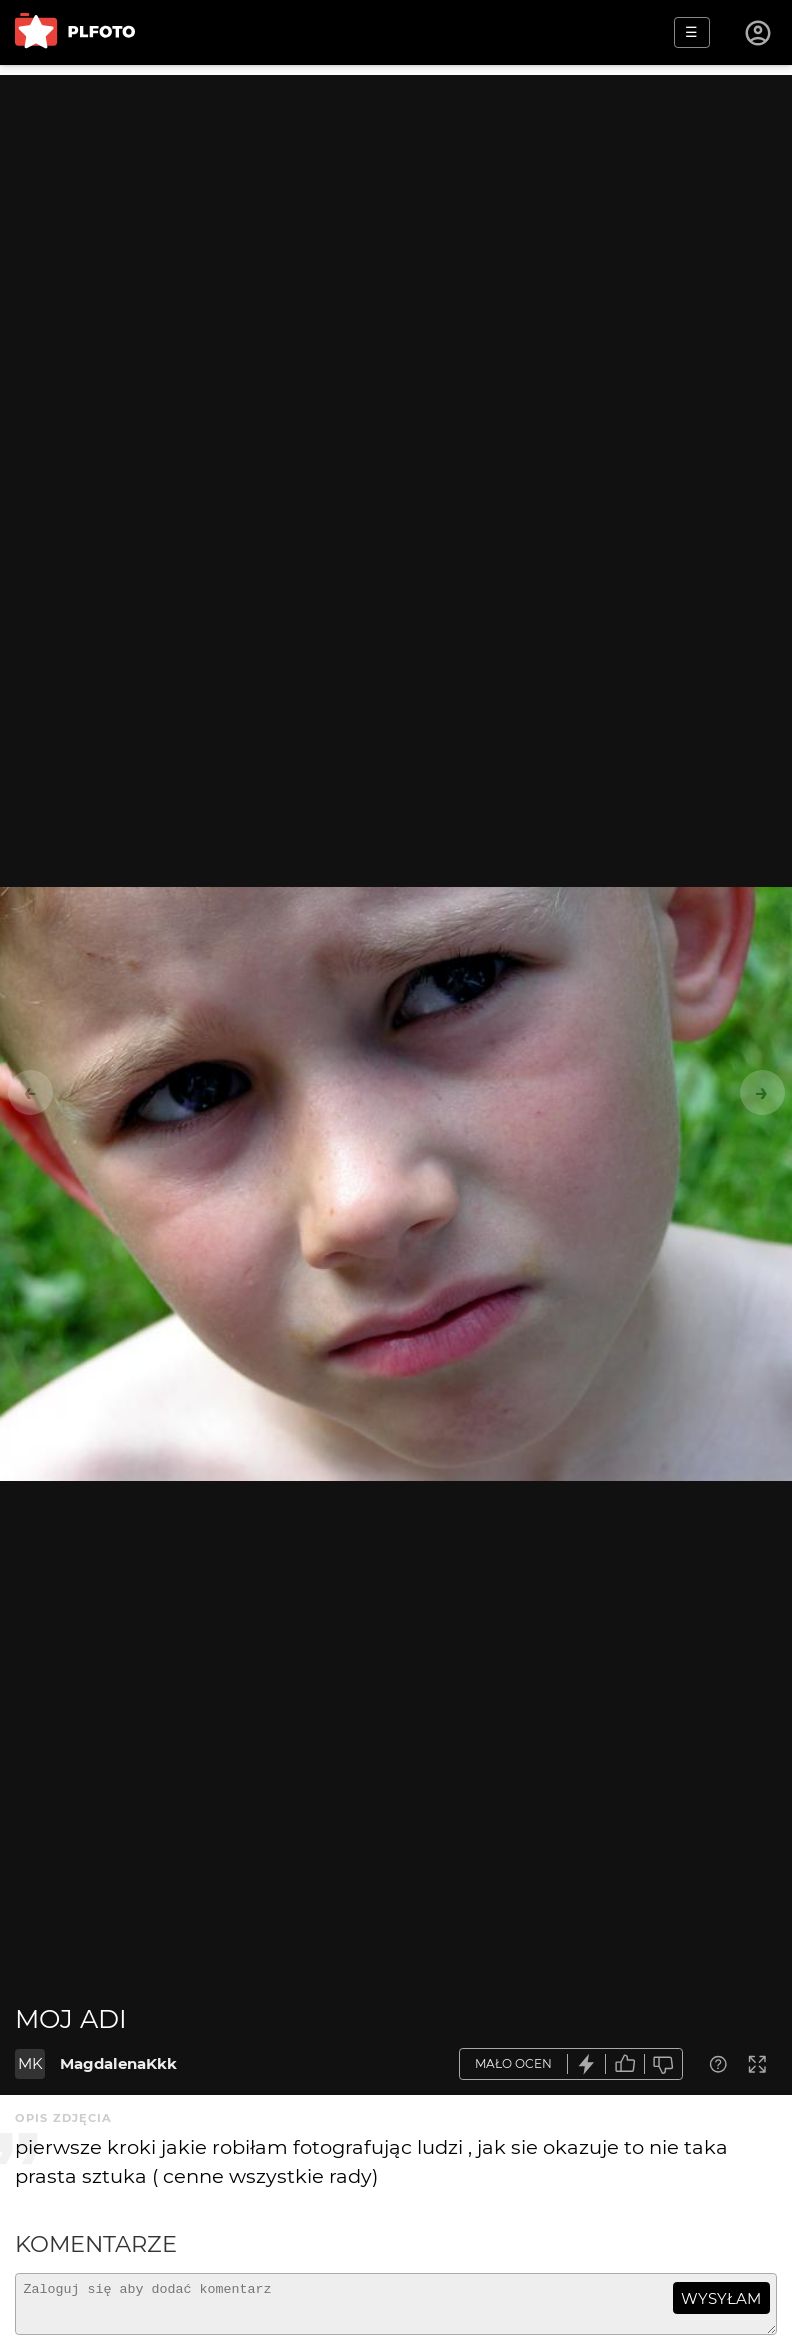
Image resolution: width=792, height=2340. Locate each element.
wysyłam (721, 2298)
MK (30, 2063)
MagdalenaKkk (118, 2063)
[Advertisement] (396, 215)
